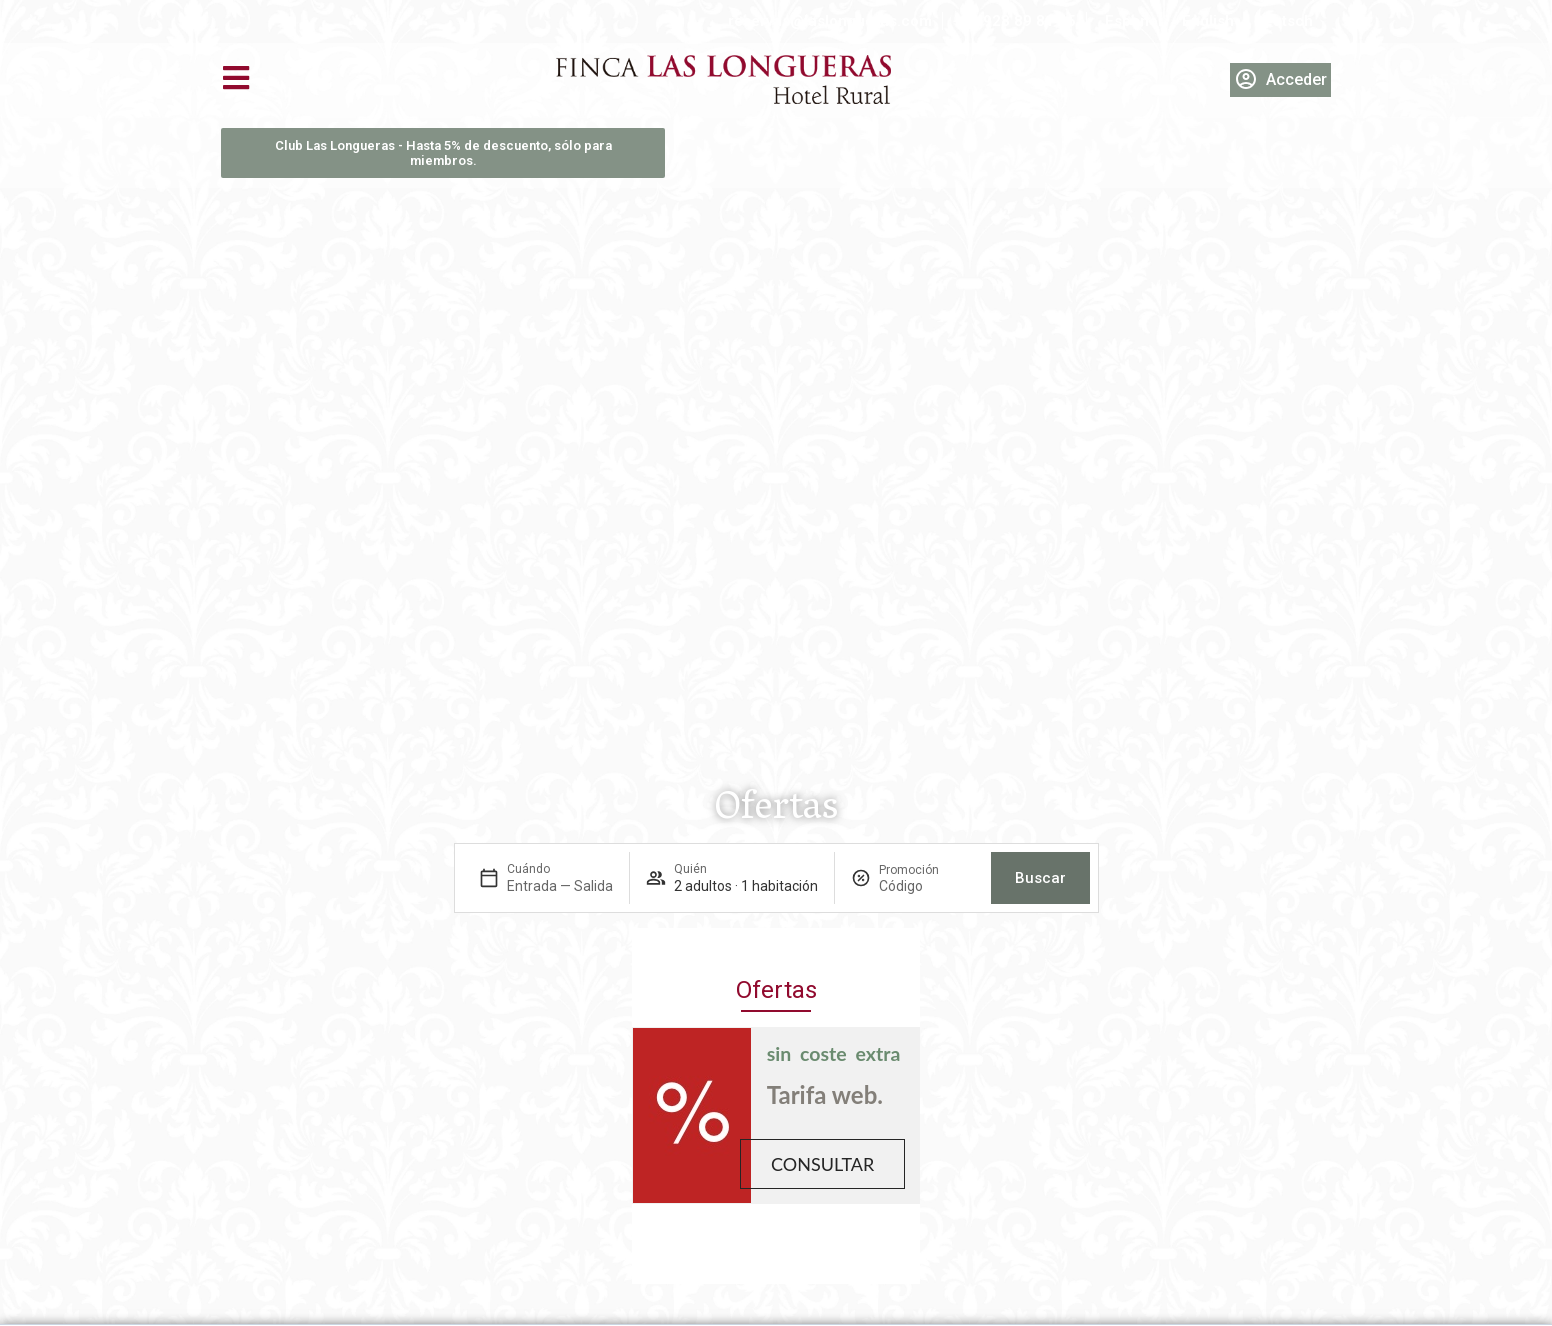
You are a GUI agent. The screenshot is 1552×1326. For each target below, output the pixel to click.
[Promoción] (927, 886)
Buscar (1040, 878)
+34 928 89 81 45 (1014, 21)
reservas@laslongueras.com (830, 21)
